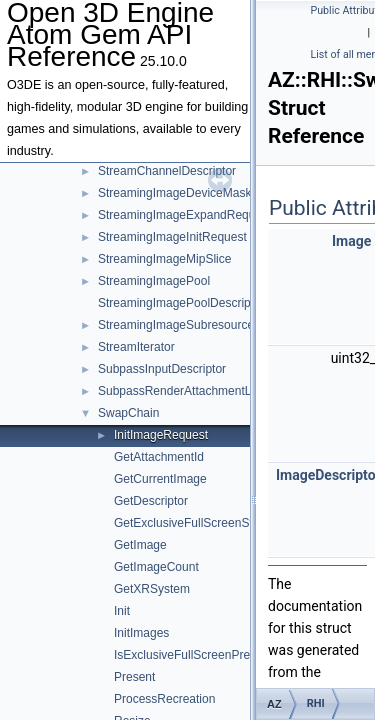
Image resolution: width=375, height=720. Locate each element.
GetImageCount (156, 567)
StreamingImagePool (154, 281)
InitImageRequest (161, 435)
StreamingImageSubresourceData (188, 325)
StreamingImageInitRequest (172, 237)
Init (122, 611)
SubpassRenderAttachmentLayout (189, 391)
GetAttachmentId (159, 457)
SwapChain (128, 413)
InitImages (141, 633)
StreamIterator (136, 347)
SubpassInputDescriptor (162, 369)
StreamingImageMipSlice (164, 259)
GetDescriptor (151, 501)
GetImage (140, 545)
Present (134, 677)
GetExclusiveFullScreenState (191, 523)
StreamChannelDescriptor (167, 171)
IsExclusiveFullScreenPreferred (197, 655)
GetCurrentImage (160, 479)
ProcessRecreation (164, 699)
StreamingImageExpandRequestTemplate (209, 215)
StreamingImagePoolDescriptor (181, 303)
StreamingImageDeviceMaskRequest (197, 193)
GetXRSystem (152, 589)
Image (351, 241)
